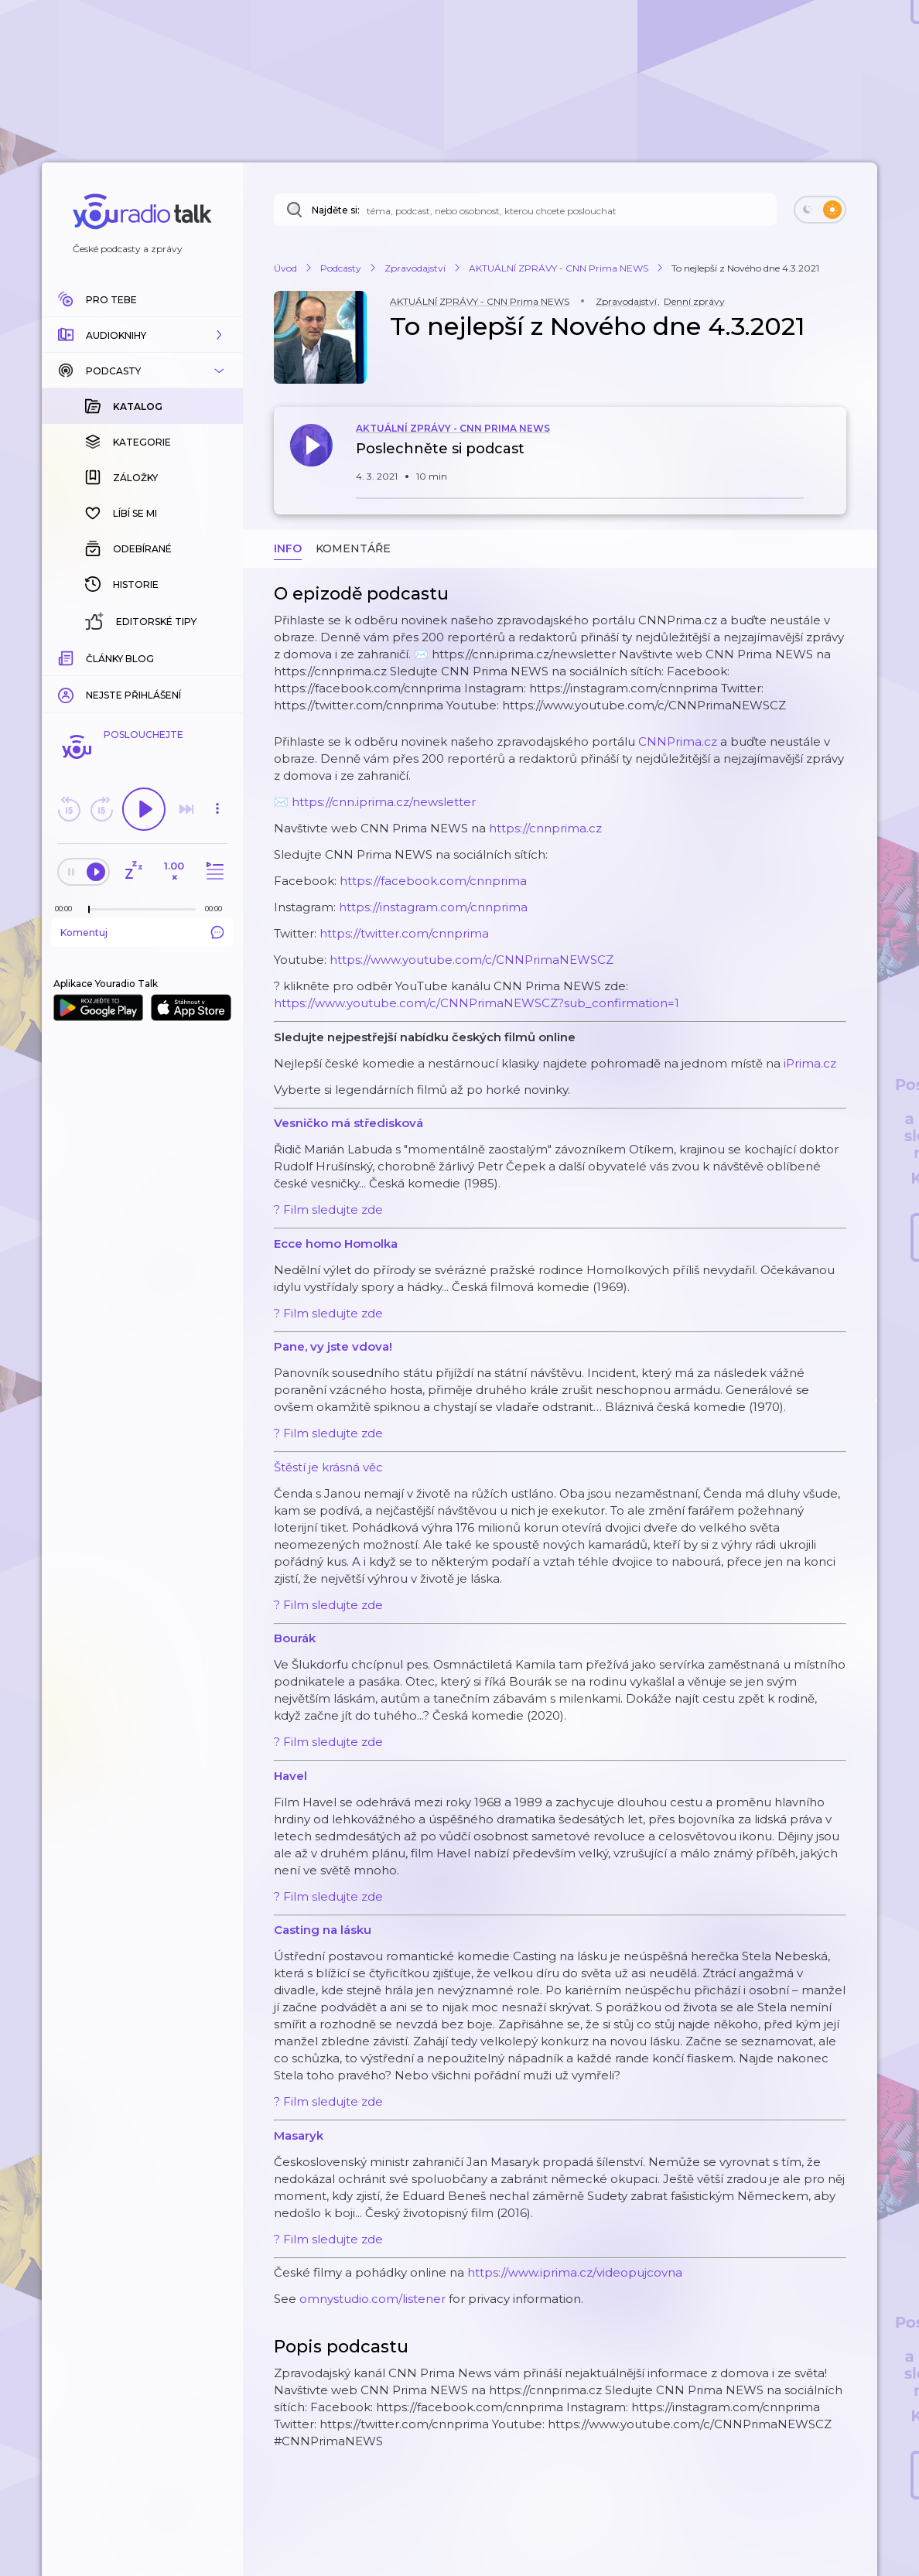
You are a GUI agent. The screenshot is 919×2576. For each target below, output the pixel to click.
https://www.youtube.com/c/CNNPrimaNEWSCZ (471, 959)
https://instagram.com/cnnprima (433, 907)
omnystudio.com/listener (372, 2298)
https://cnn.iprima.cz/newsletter (384, 801)
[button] (142, 335)
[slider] (89, 910)
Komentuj (142, 932)
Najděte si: (336, 210)
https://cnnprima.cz (545, 828)
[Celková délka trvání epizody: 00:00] (217, 908)
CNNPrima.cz (677, 741)
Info (288, 548)
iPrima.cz (810, 1063)
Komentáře (353, 548)
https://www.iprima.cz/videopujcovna (574, 2272)
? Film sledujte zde (328, 1209)
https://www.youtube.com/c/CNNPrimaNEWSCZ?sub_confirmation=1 (476, 1003)
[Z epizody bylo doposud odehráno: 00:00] (67, 908)
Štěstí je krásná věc (328, 1467)
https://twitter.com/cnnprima (404, 933)
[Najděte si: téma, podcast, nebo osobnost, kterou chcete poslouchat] (525, 209)
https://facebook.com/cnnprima (433, 880)
